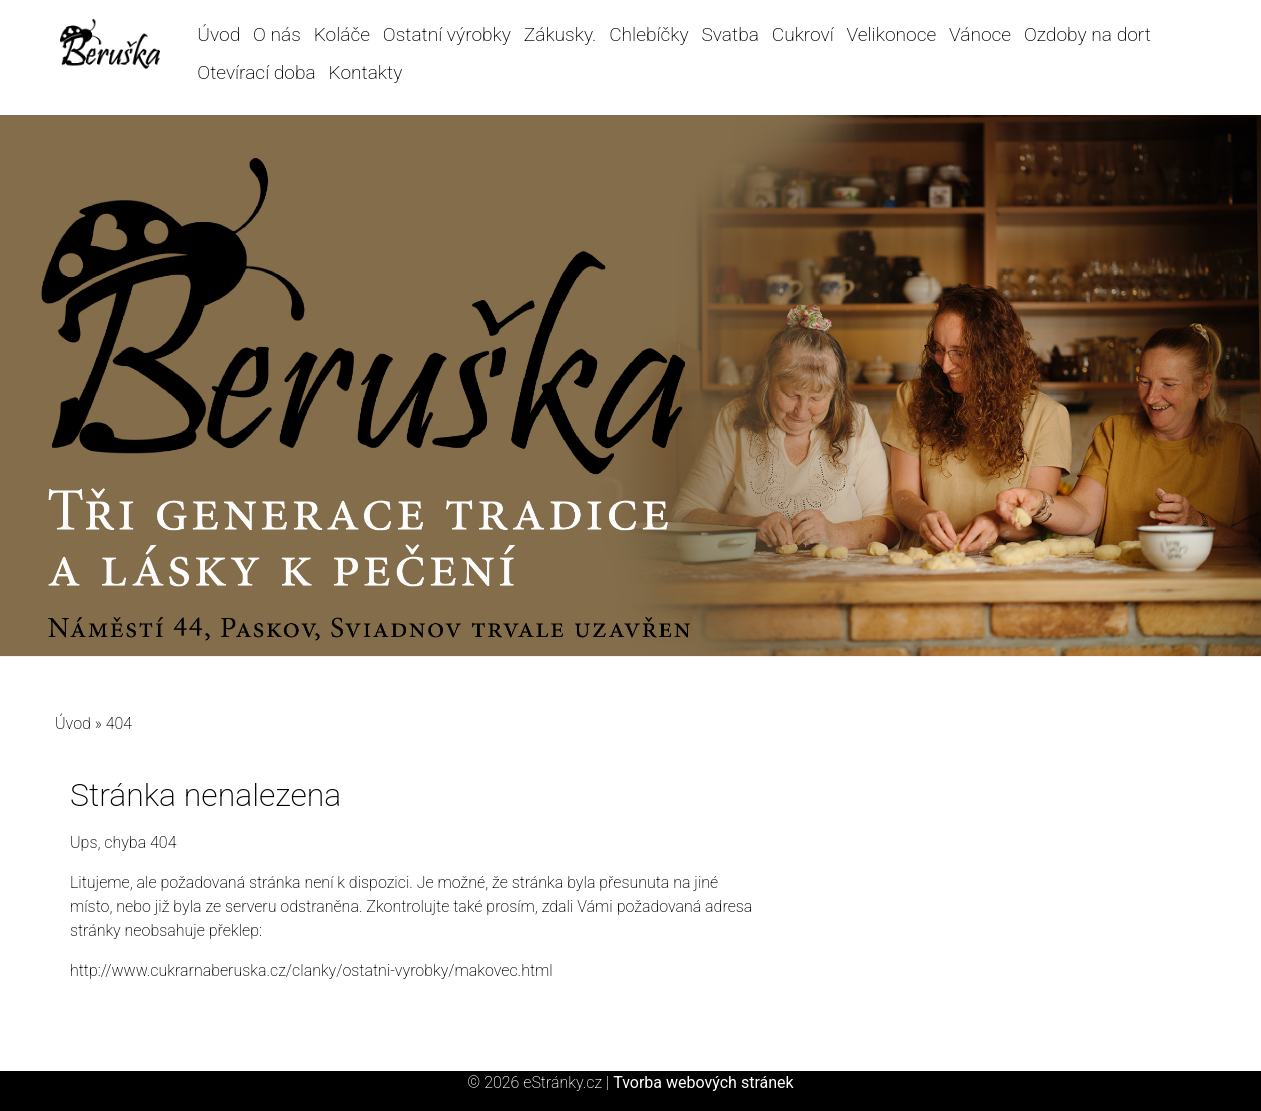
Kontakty (365, 72)
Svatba (729, 34)
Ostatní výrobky (447, 34)
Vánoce (980, 34)
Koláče (342, 34)
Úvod (218, 34)
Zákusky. (560, 34)
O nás (277, 34)
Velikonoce (892, 34)
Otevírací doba (256, 72)
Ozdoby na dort (1087, 34)
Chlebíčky (649, 34)
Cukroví (803, 34)
